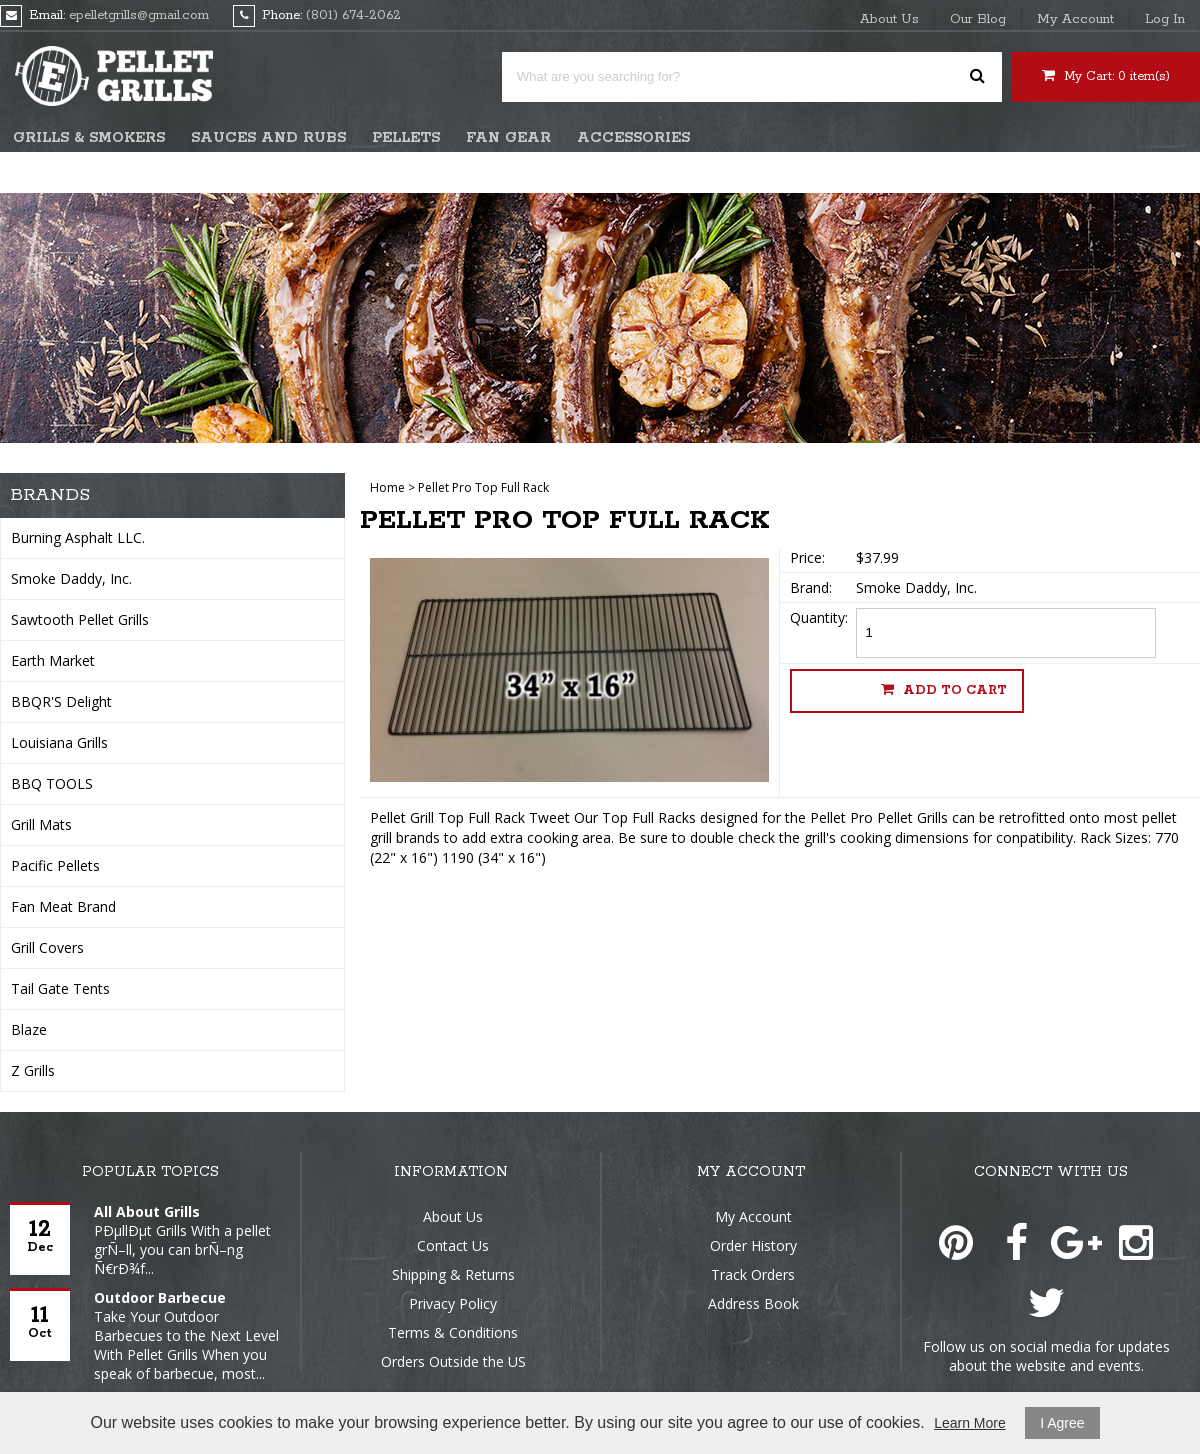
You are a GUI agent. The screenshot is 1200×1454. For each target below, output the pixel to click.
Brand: (811, 587)
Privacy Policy (453, 1303)
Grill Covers (47, 947)
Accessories (633, 138)
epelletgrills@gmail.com (139, 15)
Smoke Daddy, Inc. (71, 578)
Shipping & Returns (453, 1274)
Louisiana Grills (59, 742)
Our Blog (978, 19)
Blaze (29, 1029)
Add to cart (944, 690)
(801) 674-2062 (353, 15)
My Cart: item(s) (1106, 76)
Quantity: (819, 617)
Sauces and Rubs (268, 138)
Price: (807, 557)
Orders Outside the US (453, 1361)
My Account (1075, 19)
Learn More (970, 1423)
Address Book (753, 1303)
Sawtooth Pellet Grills (80, 619)
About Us (889, 19)
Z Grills (33, 1070)
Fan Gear (508, 138)
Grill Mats (41, 824)
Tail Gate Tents (60, 988)
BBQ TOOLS (52, 783)
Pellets (406, 138)
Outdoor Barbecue (160, 1297)
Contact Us (453, 1245)
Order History (753, 1245)
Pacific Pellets (55, 865)
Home (387, 487)
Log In (1165, 19)
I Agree (1062, 1423)
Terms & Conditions (453, 1332)
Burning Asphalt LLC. (78, 537)
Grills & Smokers (89, 138)
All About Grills (147, 1211)
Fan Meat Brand (63, 906)
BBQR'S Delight (61, 701)
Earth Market (53, 660)
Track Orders (753, 1274)
